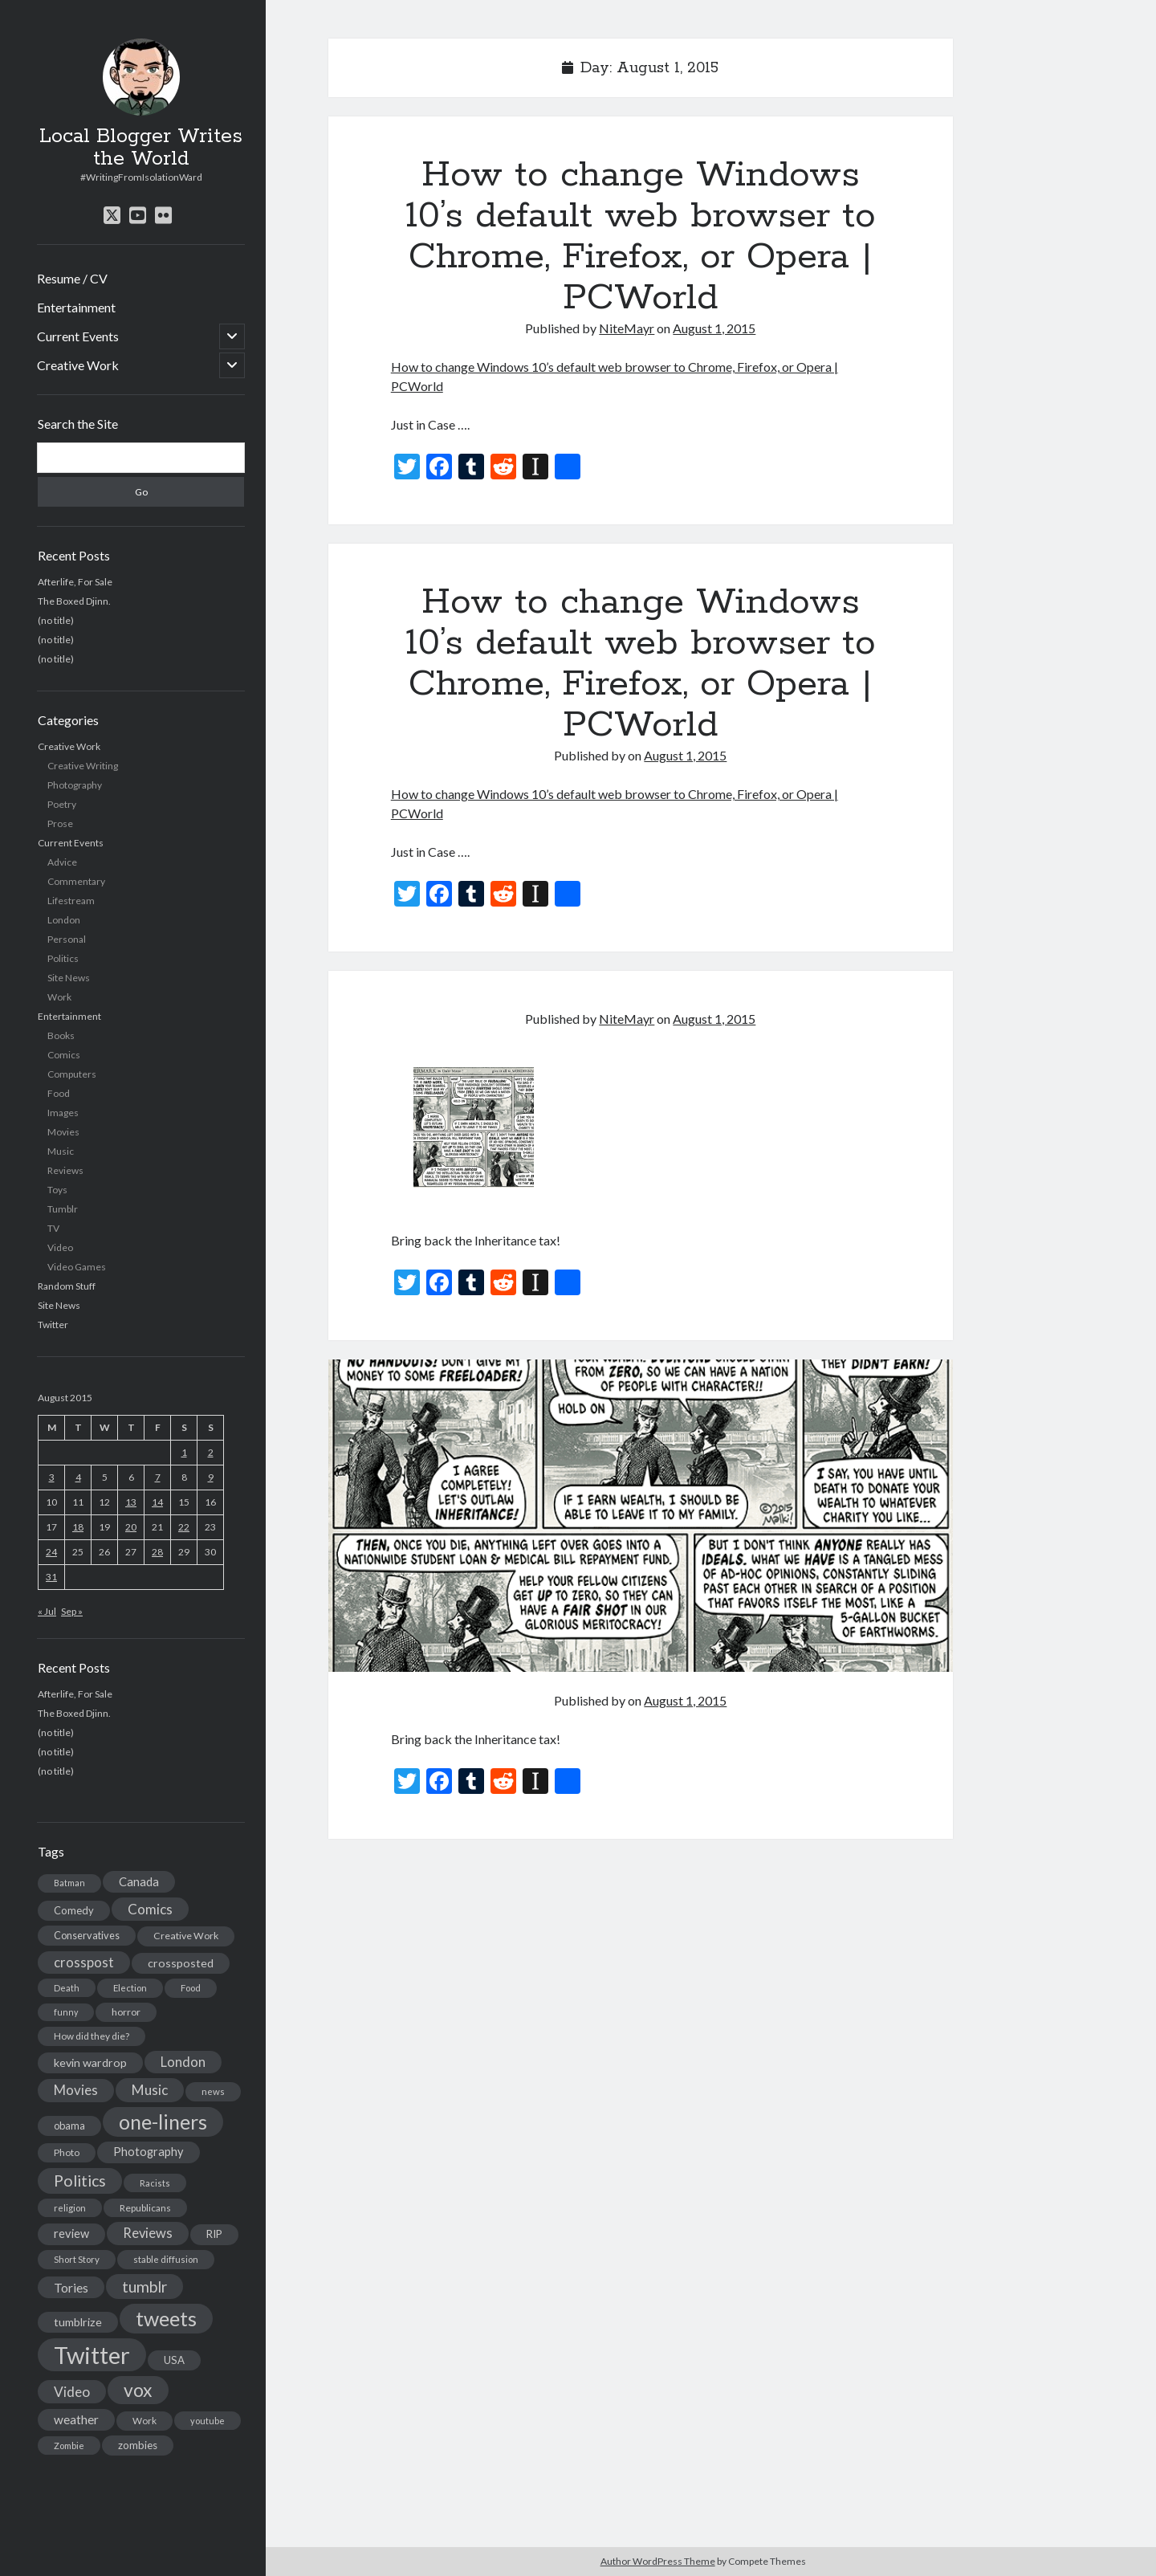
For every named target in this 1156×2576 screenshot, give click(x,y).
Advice (62, 862)
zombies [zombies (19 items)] (137, 2445)
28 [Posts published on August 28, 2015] (157, 1552)
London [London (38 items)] (183, 2062)
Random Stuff (67, 1286)
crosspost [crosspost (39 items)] (84, 1962)
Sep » (72, 1611)
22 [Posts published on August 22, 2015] (183, 1527)
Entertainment (76, 307)
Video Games (76, 1267)
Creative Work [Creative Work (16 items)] (185, 1936)
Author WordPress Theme (657, 2561)
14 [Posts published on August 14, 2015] (157, 1502)
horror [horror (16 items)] (126, 2012)
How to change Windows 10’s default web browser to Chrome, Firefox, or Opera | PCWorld (640, 236)
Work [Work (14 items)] (144, 2421)
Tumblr (62, 1209)
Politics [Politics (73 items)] (80, 2180)
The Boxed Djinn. (74, 601)
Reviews (65, 1170)
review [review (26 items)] (71, 2233)
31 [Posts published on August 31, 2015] (51, 1577)
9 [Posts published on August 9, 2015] (211, 1477)
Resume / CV (72, 278)
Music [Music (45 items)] (150, 2089)
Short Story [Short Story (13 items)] (77, 2259)
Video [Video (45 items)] (72, 2391)
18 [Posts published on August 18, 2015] (77, 1527)
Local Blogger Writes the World (140, 148)
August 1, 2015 (714, 328)
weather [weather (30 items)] (76, 2419)
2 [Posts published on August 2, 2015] (211, 1452)
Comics (63, 1055)
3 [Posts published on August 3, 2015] (52, 1477)
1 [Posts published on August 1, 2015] (184, 1452)
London (63, 920)
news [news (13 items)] (213, 2091)
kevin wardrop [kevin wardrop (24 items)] (90, 2062)
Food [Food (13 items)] (191, 1988)
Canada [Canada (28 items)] (139, 1881)
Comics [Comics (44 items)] (150, 1909)
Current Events (78, 336)
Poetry (61, 804)
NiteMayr (626, 328)
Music (60, 1151)
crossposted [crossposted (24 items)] (181, 1963)
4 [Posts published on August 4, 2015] (78, 1477)
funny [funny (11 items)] (66, 2012)
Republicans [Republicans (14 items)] (145, 2208)
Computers (71, 1074)
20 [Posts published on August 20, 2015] (130, 1527)
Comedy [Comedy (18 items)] (74, 1910)
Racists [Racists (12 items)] (155, 2183)
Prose (60, 823)
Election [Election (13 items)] (130, 1988)
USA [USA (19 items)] (174, 2360)
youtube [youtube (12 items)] (207, 2420)
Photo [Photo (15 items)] (66, 2152)
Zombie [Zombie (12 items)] (69, 2445)
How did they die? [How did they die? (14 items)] (91, 2036)
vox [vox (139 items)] (138, 2389)
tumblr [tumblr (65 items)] (144, 2286)
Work (59, 997)
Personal (66, 939)
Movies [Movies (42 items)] (76, 2089)
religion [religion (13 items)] (70, 2208)
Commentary (76, 881)
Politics (63, 958)
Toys (57, 1190)
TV (53, 1228)
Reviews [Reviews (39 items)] (148, 2233)
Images (63, 1113)
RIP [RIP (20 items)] (214, 2234)
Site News (68, 978)
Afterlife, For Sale (75, 582)
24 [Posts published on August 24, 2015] (51, 1552)
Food (58, 1093)
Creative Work (78, 365)
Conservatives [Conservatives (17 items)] (87, 1935)
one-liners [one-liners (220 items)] (163, 2121)
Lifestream (71, 901)
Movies (63, 1132)
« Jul (47, 1611)
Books (61, 1035)
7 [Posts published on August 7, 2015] (158, 1477)
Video (60, 1247)
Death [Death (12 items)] (66, 1988)
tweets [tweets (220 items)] (166, 2318)
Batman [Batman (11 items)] (69, 1882)
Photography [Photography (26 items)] (148, 2151)
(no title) (56, 620)
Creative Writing (82, 766)
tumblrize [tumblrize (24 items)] (78, 2322)
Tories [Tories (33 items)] (71, 2287)
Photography (74, 785)
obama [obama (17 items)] (69, 2125)
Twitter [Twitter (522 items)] (92, 2355)
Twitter (53, 1325)
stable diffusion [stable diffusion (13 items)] (165, 2259)
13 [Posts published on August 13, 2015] (130, 1502)
